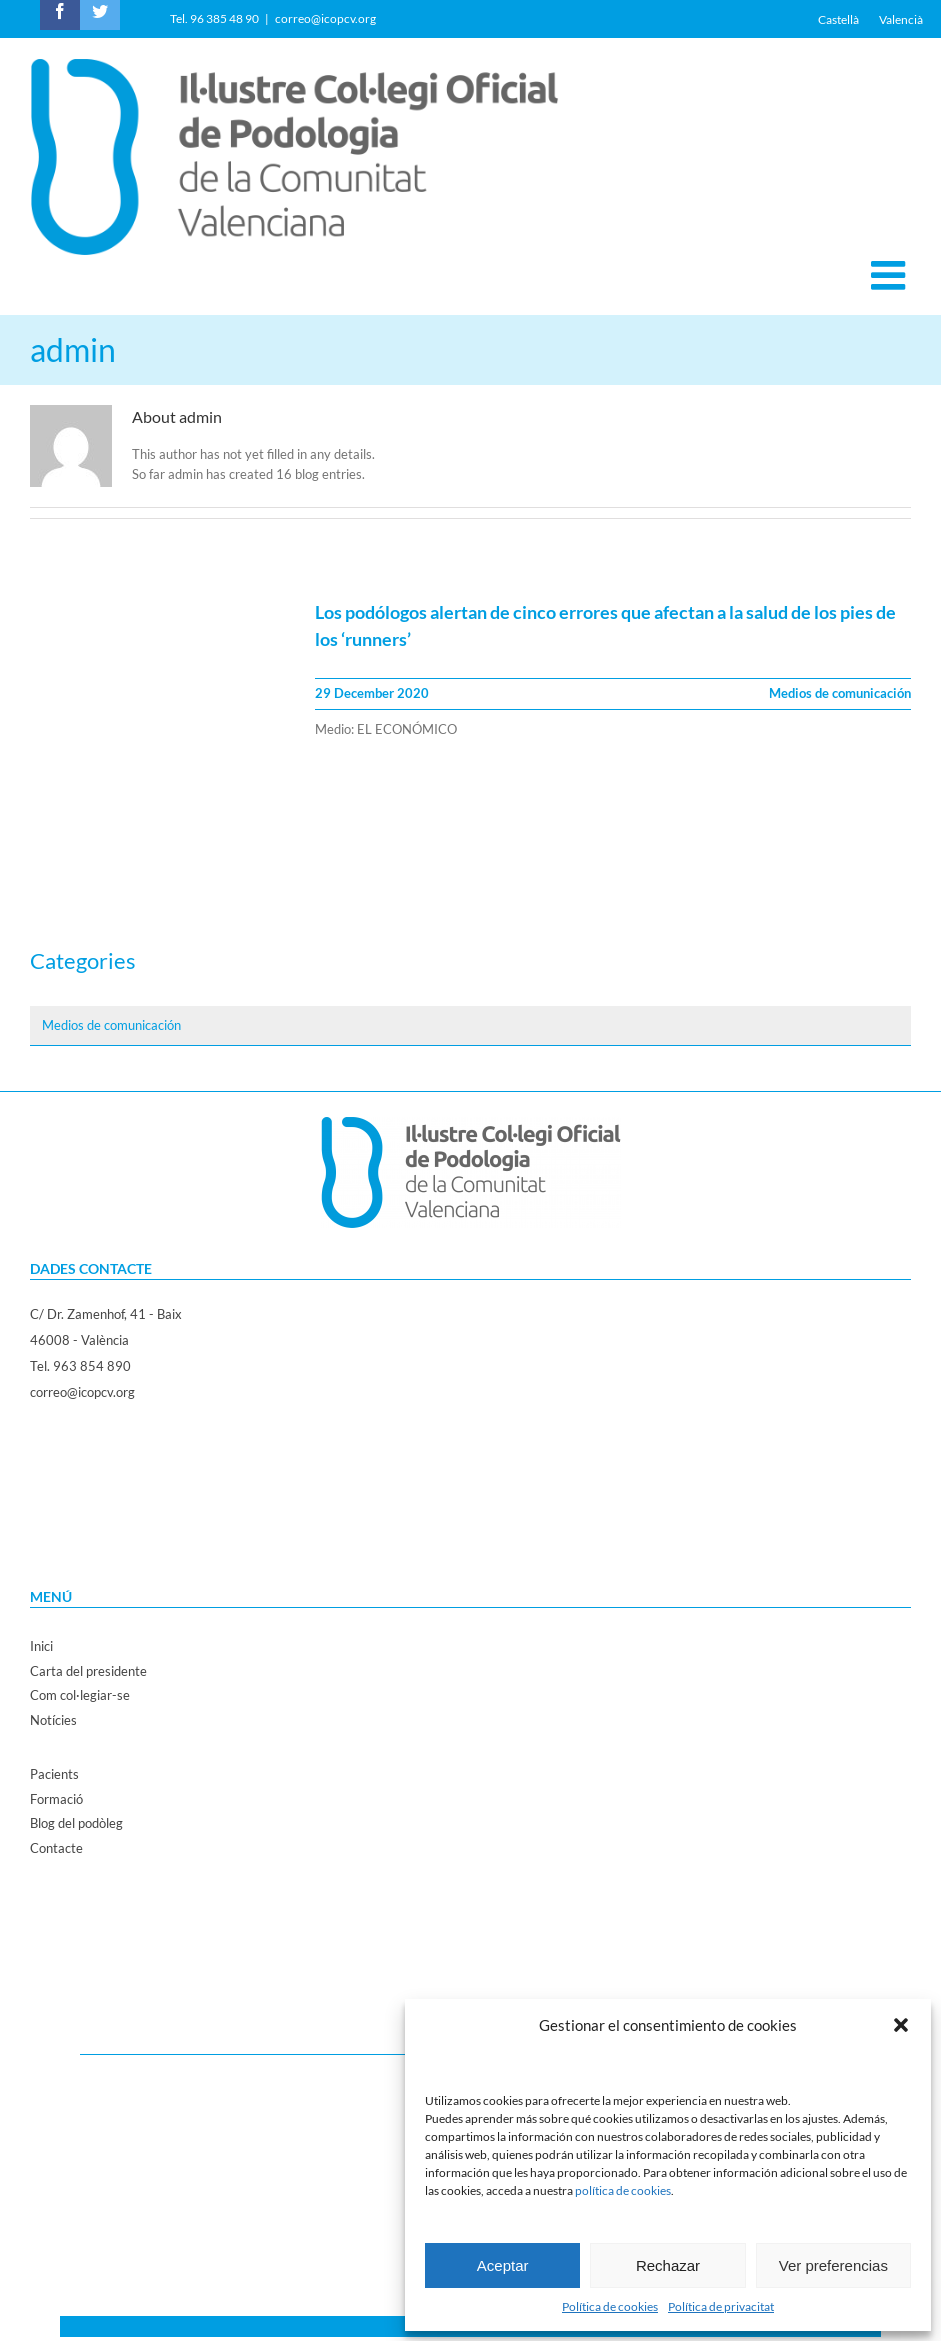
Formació (56, 1799)
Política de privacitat (721, 2306)
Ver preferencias (833, 2265)
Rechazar (668, 2265)
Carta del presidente (88, 1671)
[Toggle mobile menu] (891, 275)
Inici (41, 1646)
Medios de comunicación (840, 693)
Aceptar (503, 2265)
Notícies (53, 1720)
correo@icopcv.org (325, 18)
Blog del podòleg (76, 1823)
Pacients (54, 1774)
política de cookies (623, 2190)
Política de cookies (610, 2306)
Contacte (56, 1848)
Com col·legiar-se (80, 1695)
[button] (901, 2025)
